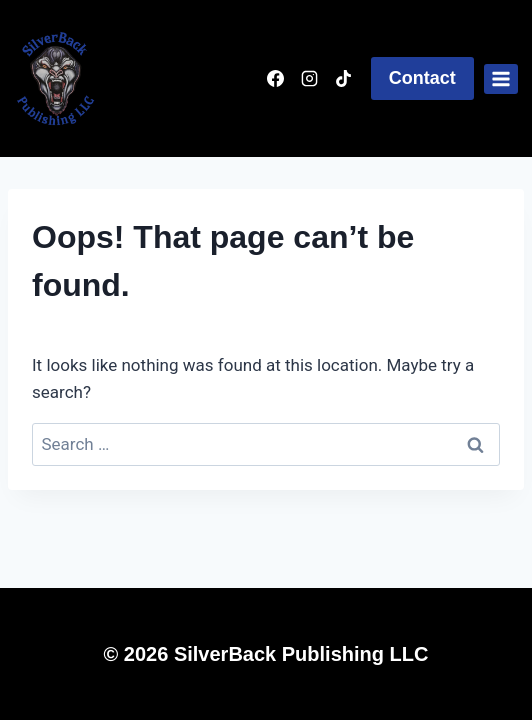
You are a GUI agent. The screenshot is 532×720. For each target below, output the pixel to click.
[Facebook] (276, 79)
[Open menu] (501, 79)
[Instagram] (310, 79)
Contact (422, 78)
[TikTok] (344, 79)
